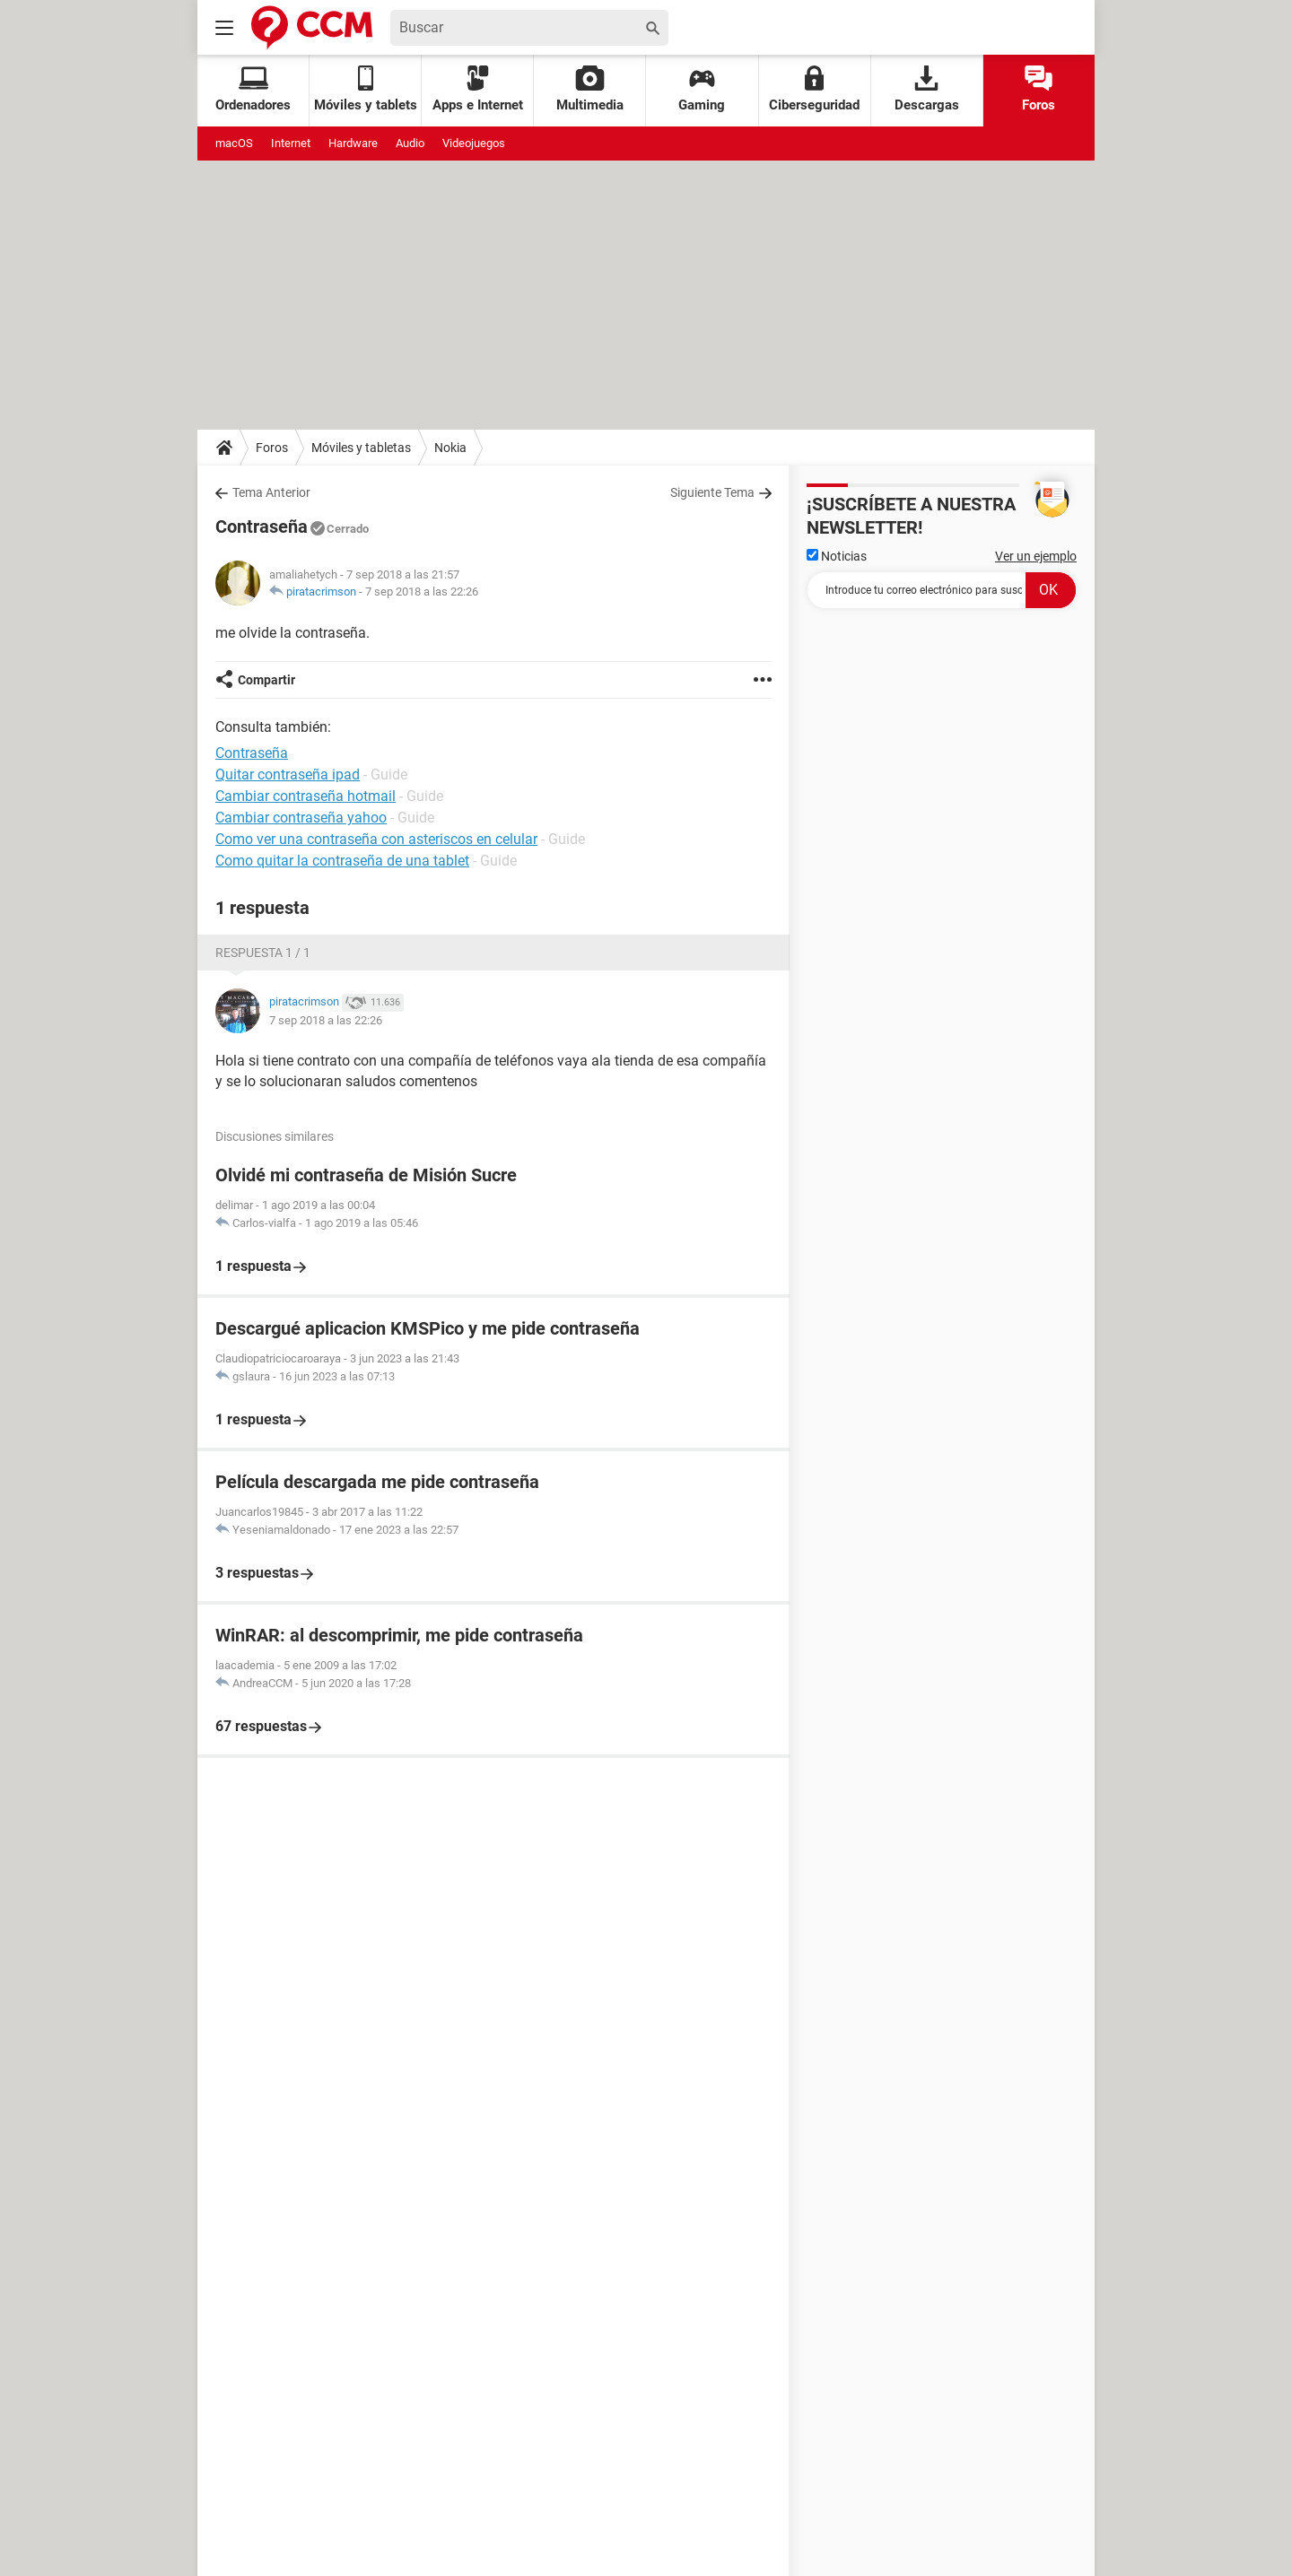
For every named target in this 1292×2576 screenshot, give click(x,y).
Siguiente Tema (712, 492)
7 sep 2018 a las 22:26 (421, 591)
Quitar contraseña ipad (287, 774)
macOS (234, 143)
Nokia (450, 447)
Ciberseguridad (814, 89)
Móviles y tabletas (361, 447)
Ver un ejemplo (1036, 556)
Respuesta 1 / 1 (262, 952)
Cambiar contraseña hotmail (305, 796)
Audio (410, 143)
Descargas (927, 89)
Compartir (266, 680)
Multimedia (590, 89)
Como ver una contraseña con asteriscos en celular (376, 839)
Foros (1038, 89)
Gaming (701, 89)
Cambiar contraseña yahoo (301, 817)
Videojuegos (473, 143)
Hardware (353, 143)
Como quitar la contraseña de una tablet (342, 860)
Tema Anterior (271, 492)
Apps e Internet (477, 89)
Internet (290, 143)
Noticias (837, 556)
